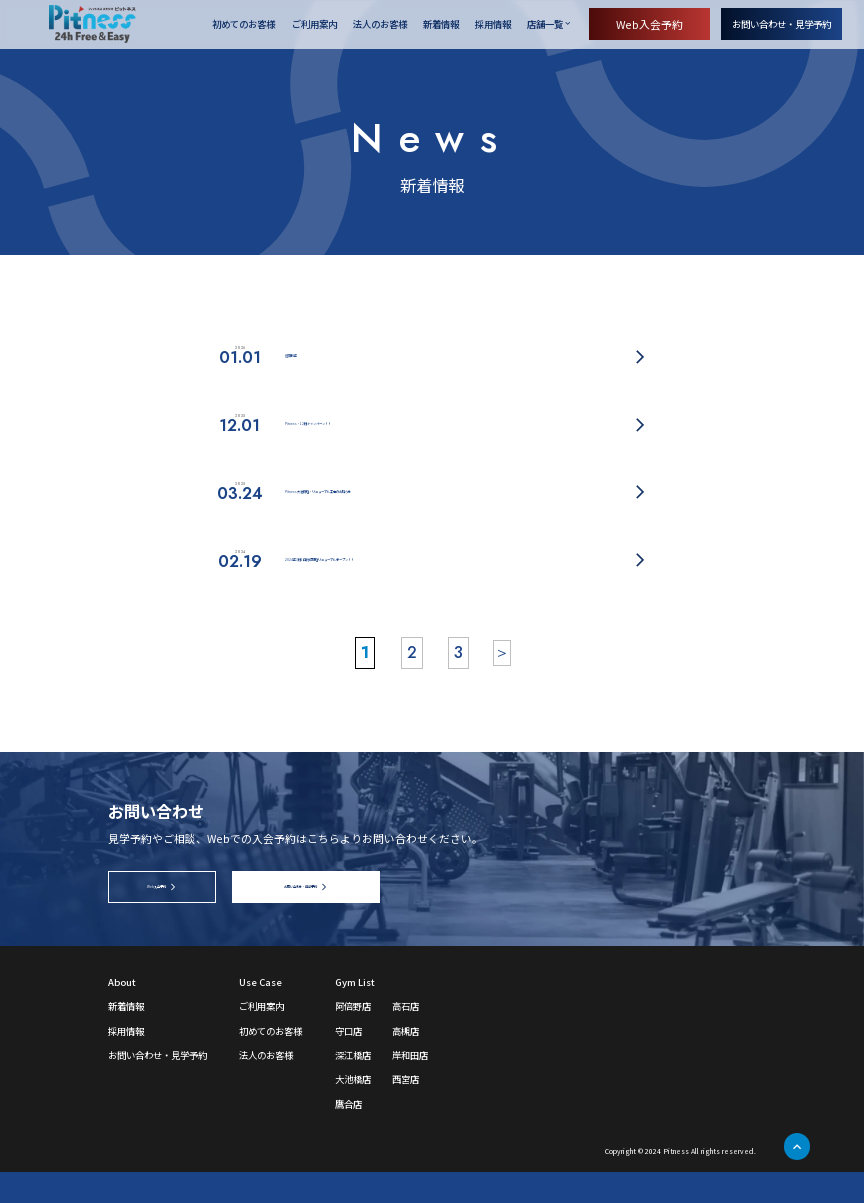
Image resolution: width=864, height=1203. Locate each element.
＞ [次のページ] (502, 683)
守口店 (348, 1062)
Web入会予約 (649, 24)
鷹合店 (348, 1135)
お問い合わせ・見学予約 (781, 24)
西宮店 (405, 1110)
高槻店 (405, 1062)
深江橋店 (353, 1086)
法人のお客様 (380, 25)
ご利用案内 (314, 25)
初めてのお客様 (243, 25)
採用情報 (493, 25)
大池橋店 (353, 1110)
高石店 (405, 1037)
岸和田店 (410, 1086)
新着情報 (441, 25)
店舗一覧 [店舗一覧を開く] (545, 24)
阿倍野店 (353, 1037)
